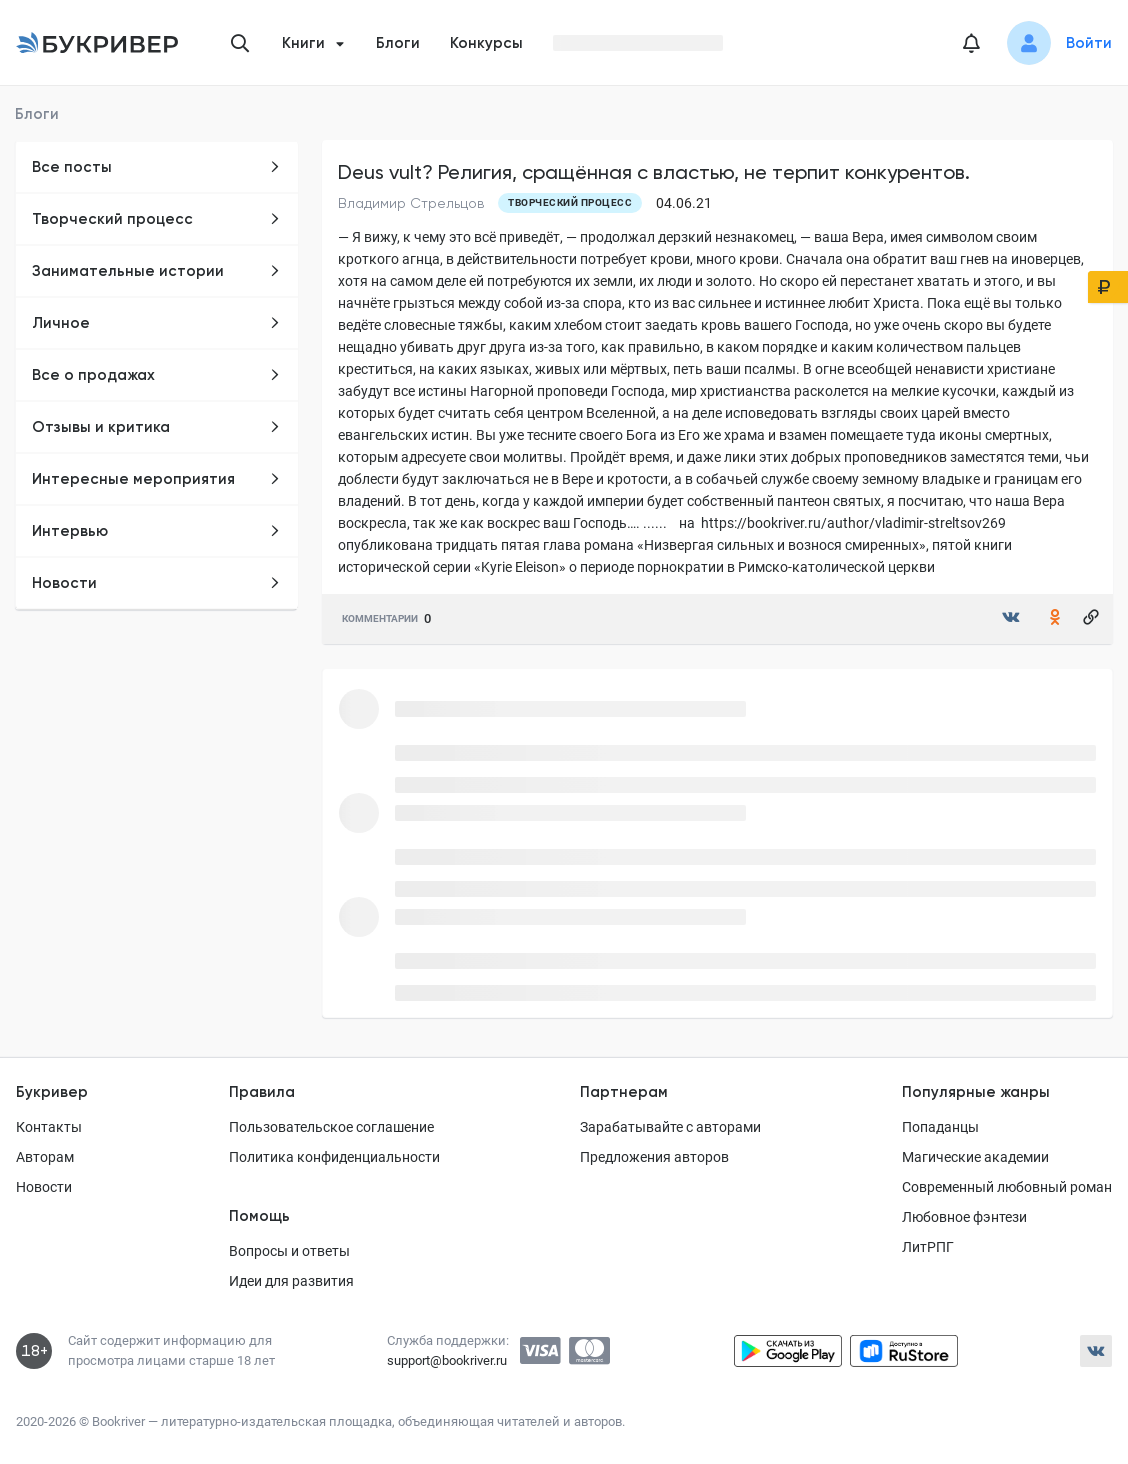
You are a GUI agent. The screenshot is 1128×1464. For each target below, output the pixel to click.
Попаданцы (940, 1127)
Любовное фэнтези (964, 1217)
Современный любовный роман (1007, 1187)
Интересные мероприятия (156, 479)
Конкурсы (486, 43)
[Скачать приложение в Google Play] (788, 1351)
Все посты (156, 167)
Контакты (49, 1127)
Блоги (398, 43)
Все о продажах (156, 375)
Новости (156, 583)
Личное (156, 323)
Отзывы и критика (156, 427)
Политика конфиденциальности (334, 1157)
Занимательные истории (156, 271)
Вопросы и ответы (289, 1251)
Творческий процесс (156, 219)
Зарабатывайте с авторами (670, 1127)
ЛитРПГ (928, 1247)
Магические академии (975, 1157)
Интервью (156, 531)
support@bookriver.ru (447, 1360)
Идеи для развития (291, 1281)
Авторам (45, 1157)
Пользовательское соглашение (331, 1127)
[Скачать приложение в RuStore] (904, 1351)
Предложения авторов (654, 1157)
